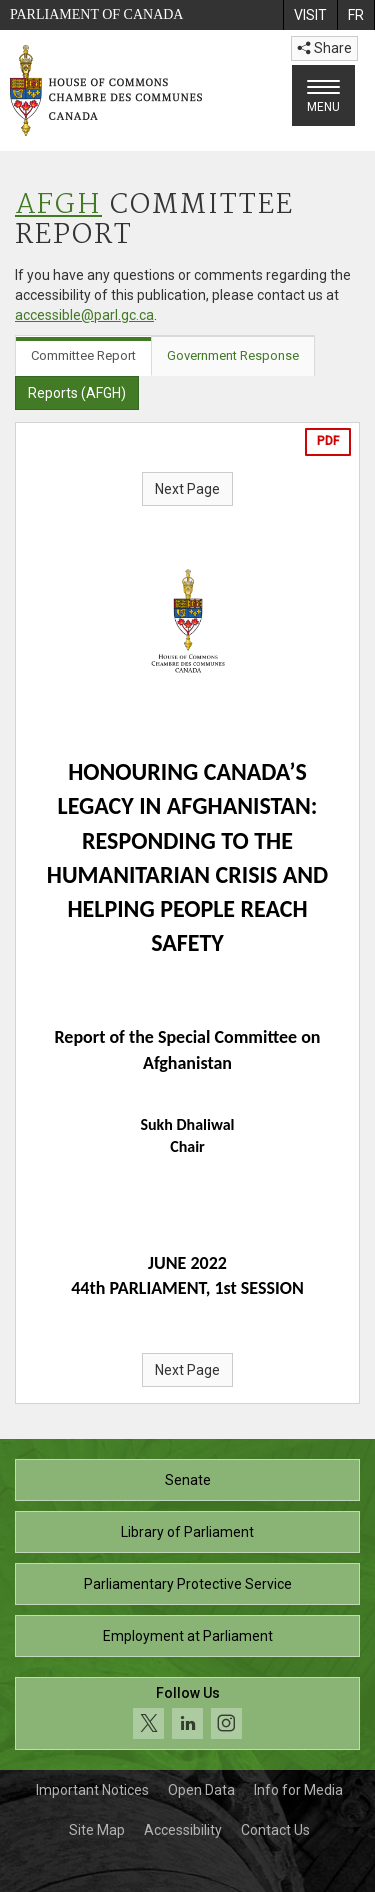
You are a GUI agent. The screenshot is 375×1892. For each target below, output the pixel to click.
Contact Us (275, 1830)
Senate (188, 1480)
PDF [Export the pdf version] (328, 441)
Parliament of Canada (96, 14)
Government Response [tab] (233, 355)
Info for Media (298, 1790)
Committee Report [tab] (83, 355)
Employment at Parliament (188, 1636)
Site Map (97, 1830)
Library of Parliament (187, 1532)
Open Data (201, 1790)
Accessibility (183, 1830)
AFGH (58, 205)
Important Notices (92, 1790)
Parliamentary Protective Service (188, 1584)
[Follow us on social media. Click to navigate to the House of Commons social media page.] (187, 1713)
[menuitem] (310, 15)
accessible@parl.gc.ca (84, 315)
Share (324, 48)
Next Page (187, 489)
